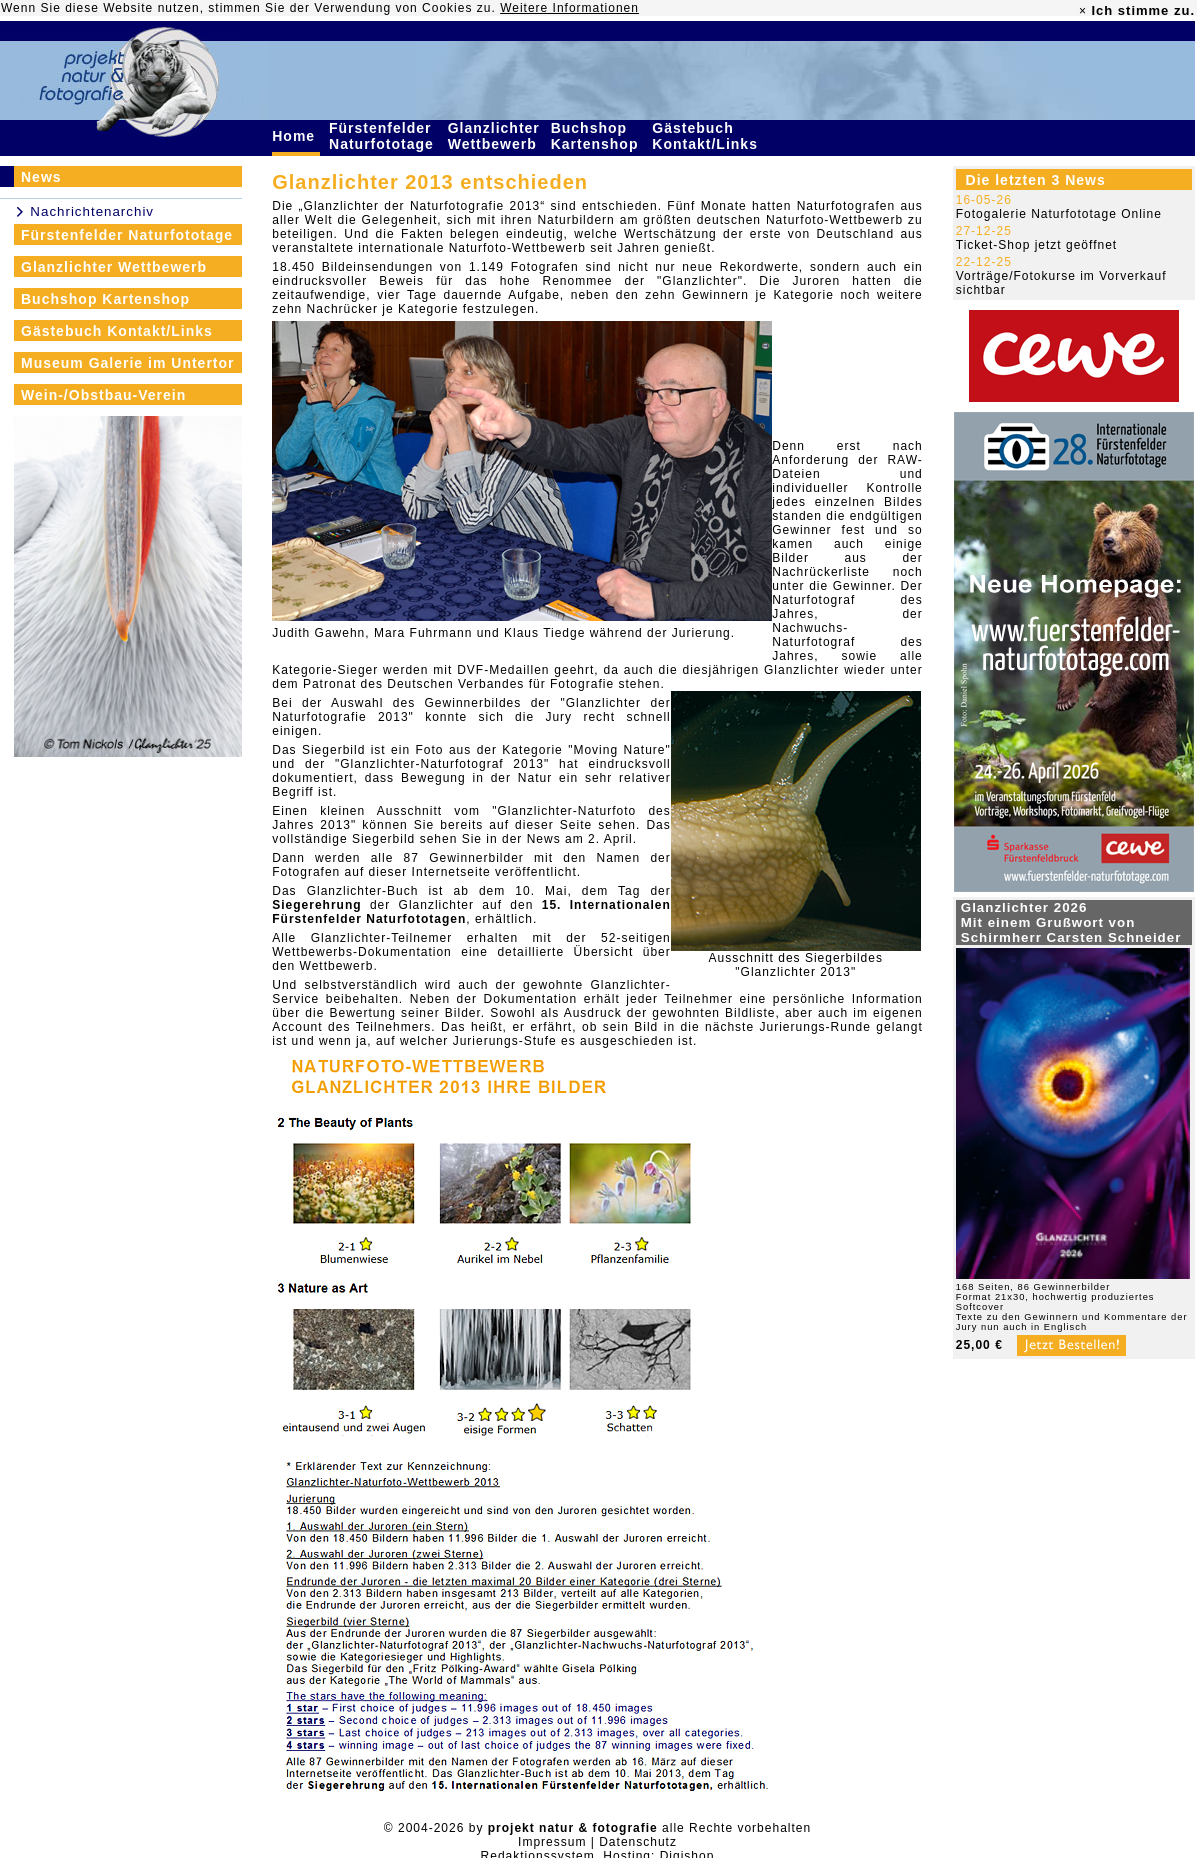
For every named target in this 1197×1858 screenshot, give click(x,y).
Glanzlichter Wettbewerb (495, 136)
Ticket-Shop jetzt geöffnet (1036, 245)
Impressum (552, 1842)
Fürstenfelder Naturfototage (384, 136)
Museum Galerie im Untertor (128, 363)
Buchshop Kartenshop (597, 136)
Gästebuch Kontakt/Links (707, 136)
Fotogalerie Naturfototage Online (1059, 214)
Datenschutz (638, 1842)
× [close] (1083, 11)
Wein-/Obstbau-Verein (103, 395)
